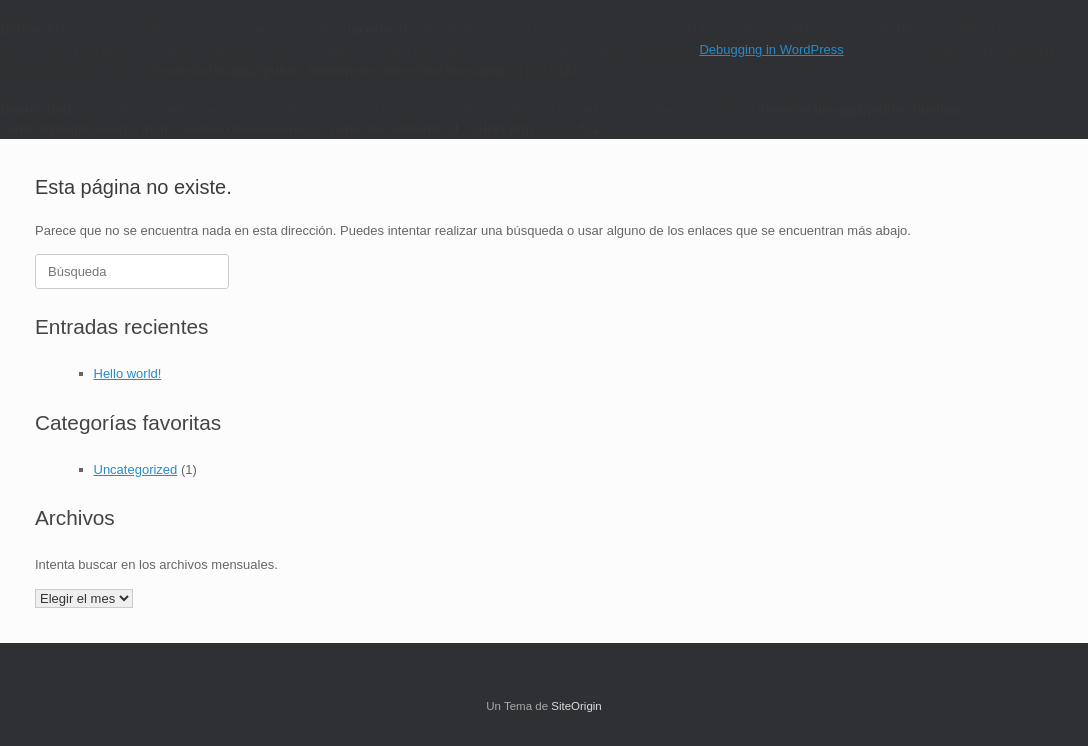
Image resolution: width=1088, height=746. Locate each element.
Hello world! (128, 373)
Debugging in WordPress (771, 49)
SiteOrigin (576, 706)
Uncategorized (136, 469)
